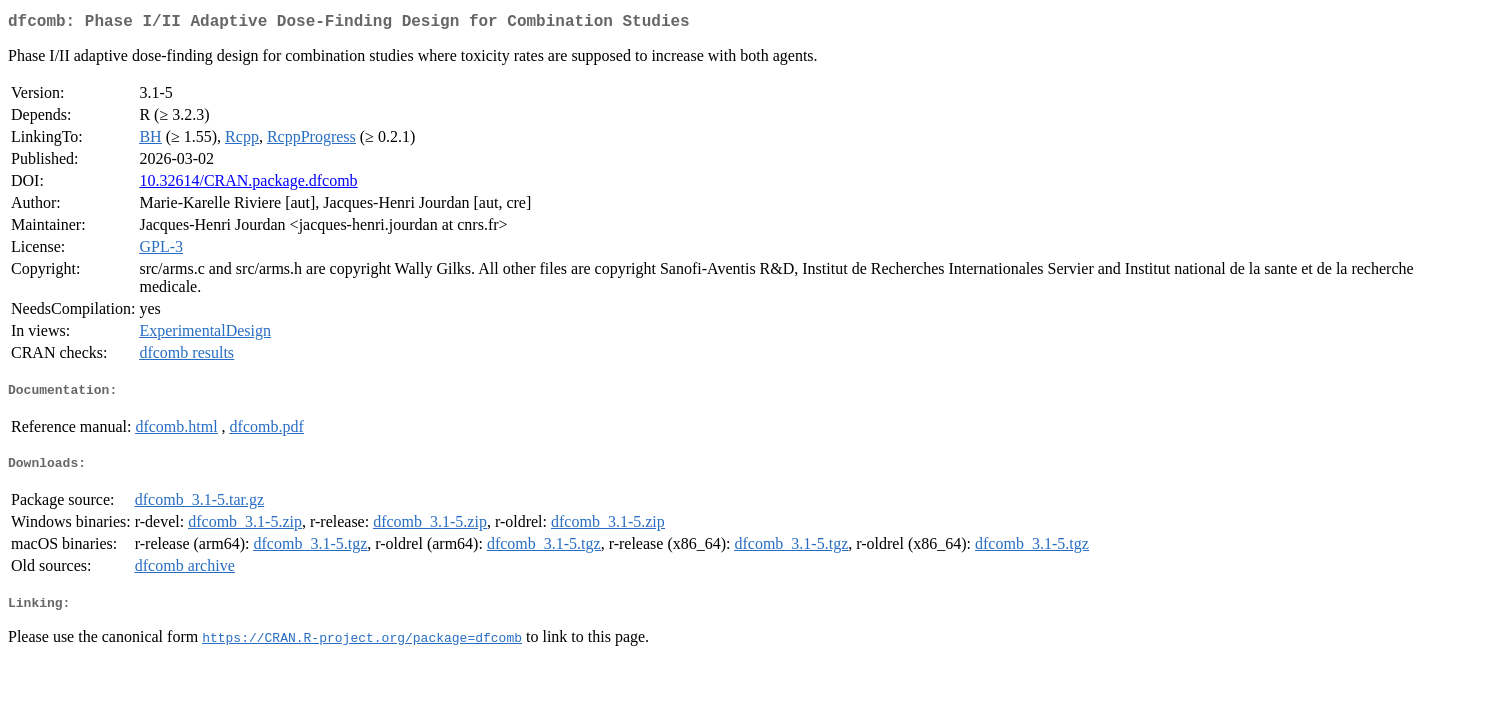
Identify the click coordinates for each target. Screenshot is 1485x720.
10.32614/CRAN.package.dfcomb (248, 184)
